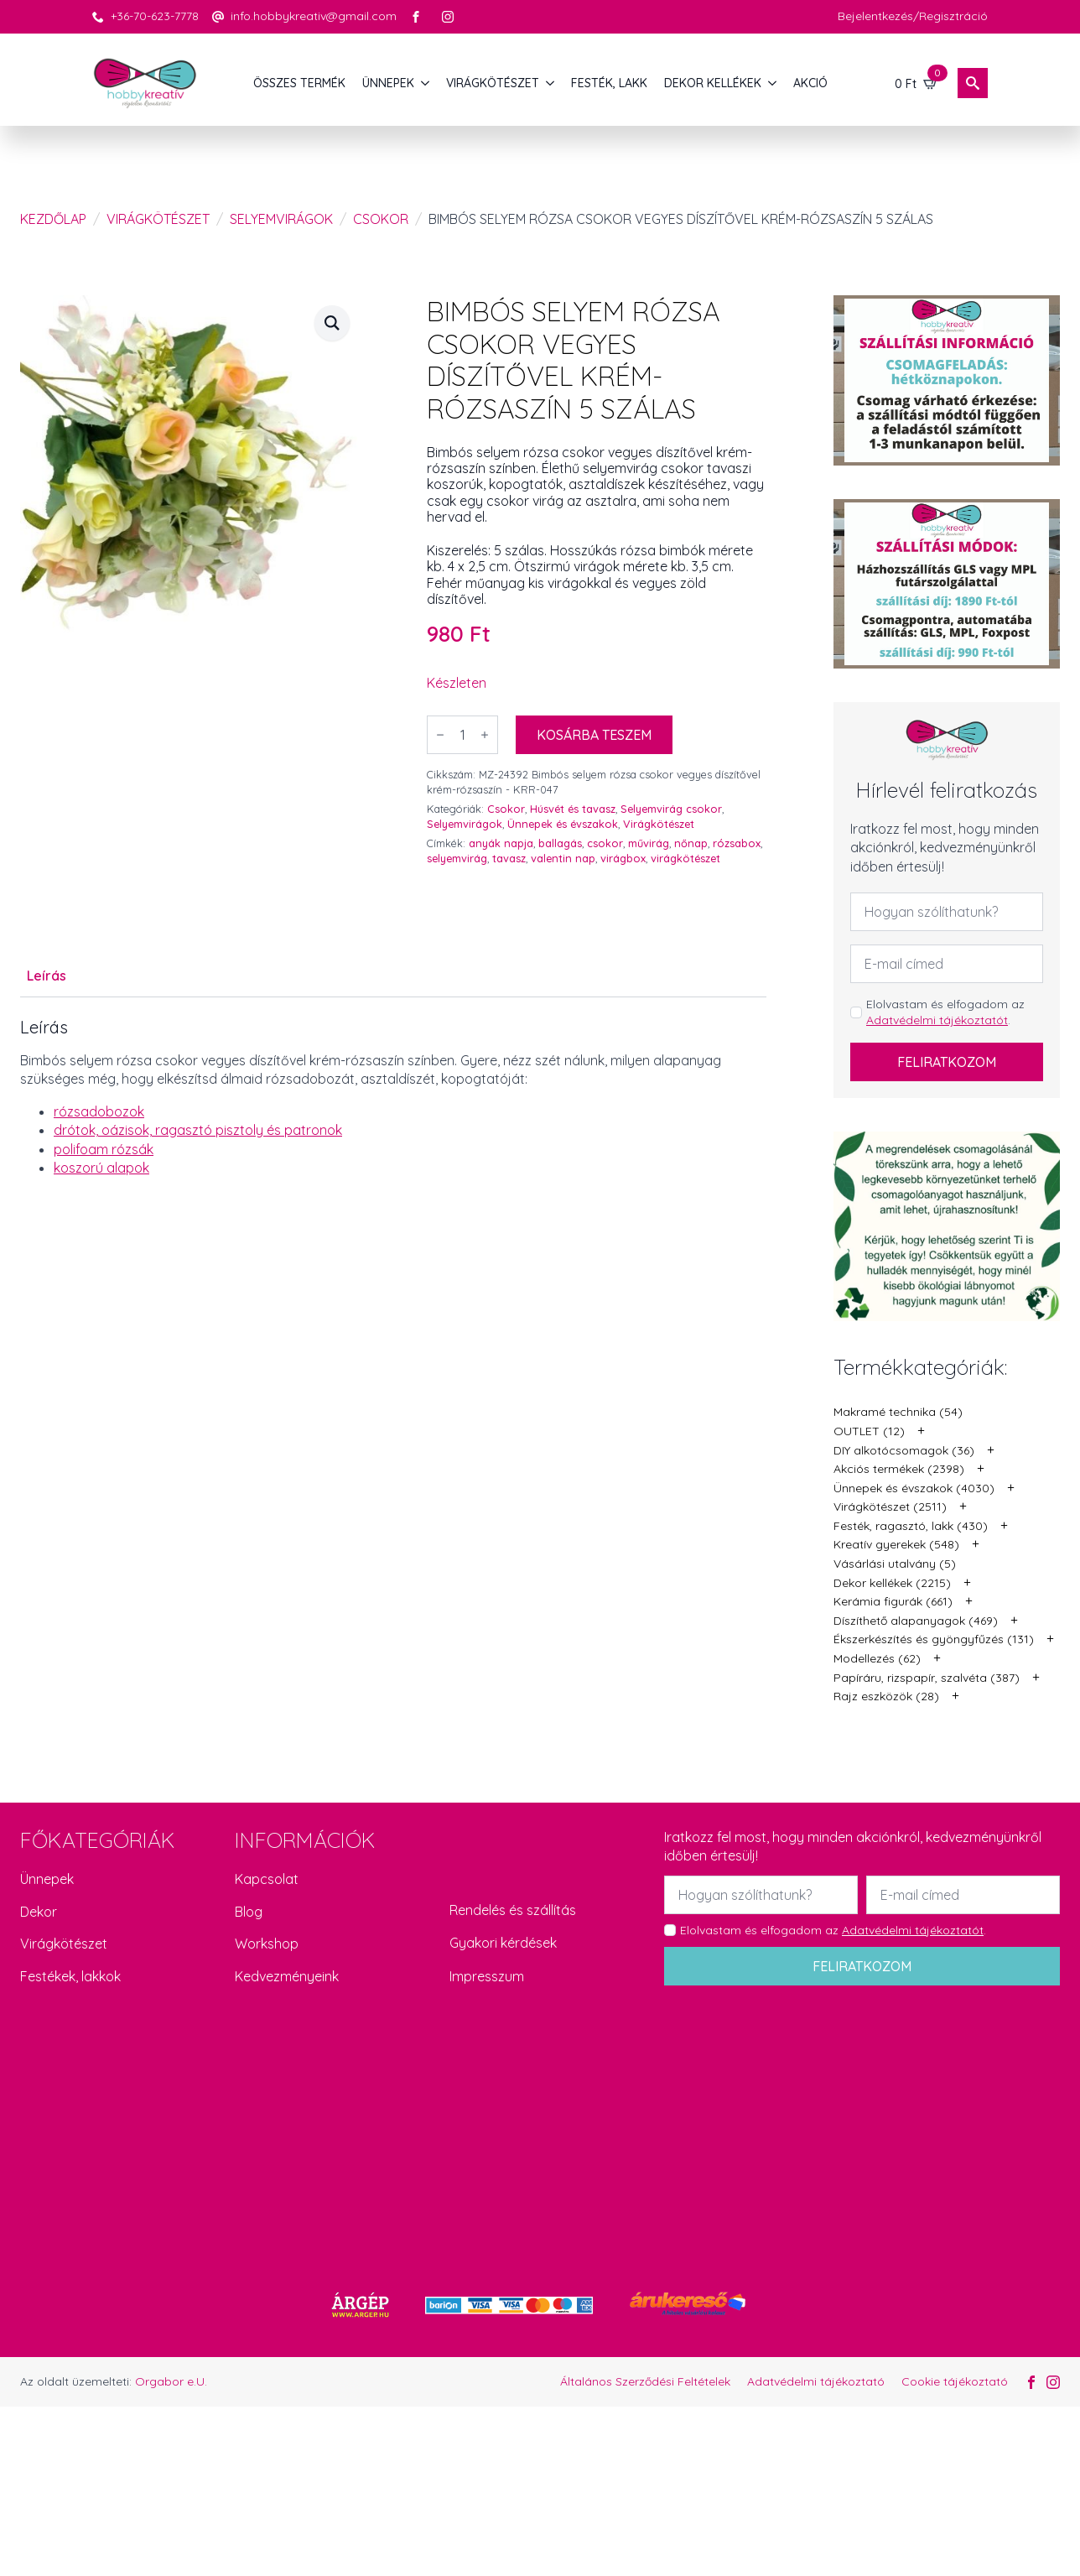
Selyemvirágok (281, 219)
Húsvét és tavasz (572, 808)
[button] (332, 323)
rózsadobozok (99, 1111)
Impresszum (486, 1976)
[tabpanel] (393, 1097)
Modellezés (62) (877, 1658)
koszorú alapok (101, 1167)
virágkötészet (685, 858)
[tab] (46, 976)
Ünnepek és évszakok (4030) (913, 1488)
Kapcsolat (267, 1879)
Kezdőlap (53, 219)
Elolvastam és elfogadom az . (945, 1012)
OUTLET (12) (869, 1431)
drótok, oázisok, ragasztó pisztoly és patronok (198, 1129)
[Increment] (484, 734)
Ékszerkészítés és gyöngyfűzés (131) (933, 1639)
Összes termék (299, 83)
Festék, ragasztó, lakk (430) (910, 1525)
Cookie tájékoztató (954, 2381)
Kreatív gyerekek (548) (896, 1544)
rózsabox (737, 843)
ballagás (560, 843)
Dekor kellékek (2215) (892, 1582)
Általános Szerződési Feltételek (645, 2381)
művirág (648, 843)
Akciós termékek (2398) (898, 1468)
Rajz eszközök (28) (886, 1696)
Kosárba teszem (594, 734)
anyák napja (501, 843)
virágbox (623, 858)
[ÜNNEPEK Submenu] (426, 83)
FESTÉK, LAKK (609, 83)
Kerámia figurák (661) (893, 1601)
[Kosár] (916, 83)
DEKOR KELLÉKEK (712, 83)
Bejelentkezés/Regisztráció (913, 15)
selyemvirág (457, 858)
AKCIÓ (810, 83)
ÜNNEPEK (388, 83)
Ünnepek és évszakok (562, 823)
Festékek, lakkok (70, 1976)
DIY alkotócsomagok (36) (903, 1450)
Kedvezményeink (287, 1976)
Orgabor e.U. (171, 2381)
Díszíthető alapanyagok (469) (915, 1620)
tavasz (509, 858)
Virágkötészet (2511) (890, 1506)
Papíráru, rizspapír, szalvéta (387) (926, 1677)
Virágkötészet (158, 219)
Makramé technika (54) (898, 1411)
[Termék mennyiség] (462, 735)
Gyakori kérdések (503, 1942)
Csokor (380, 219)
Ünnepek (47, 1879)
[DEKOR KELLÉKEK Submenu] (773, 83)
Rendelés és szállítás (512, 1910)
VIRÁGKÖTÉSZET (492, 83)
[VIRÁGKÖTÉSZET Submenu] (551, 83)
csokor (605, 843)
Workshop (267, 1943)
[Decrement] (440, 734)
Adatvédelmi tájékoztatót (937, 1020)
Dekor (38, 1911)
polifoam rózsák (103, 1149)
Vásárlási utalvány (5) (894, 1563)
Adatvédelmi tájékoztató (816, 2381)
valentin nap (563, 858)
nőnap (691, 843)
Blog (248, 1911)
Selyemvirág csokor (671, 808)
